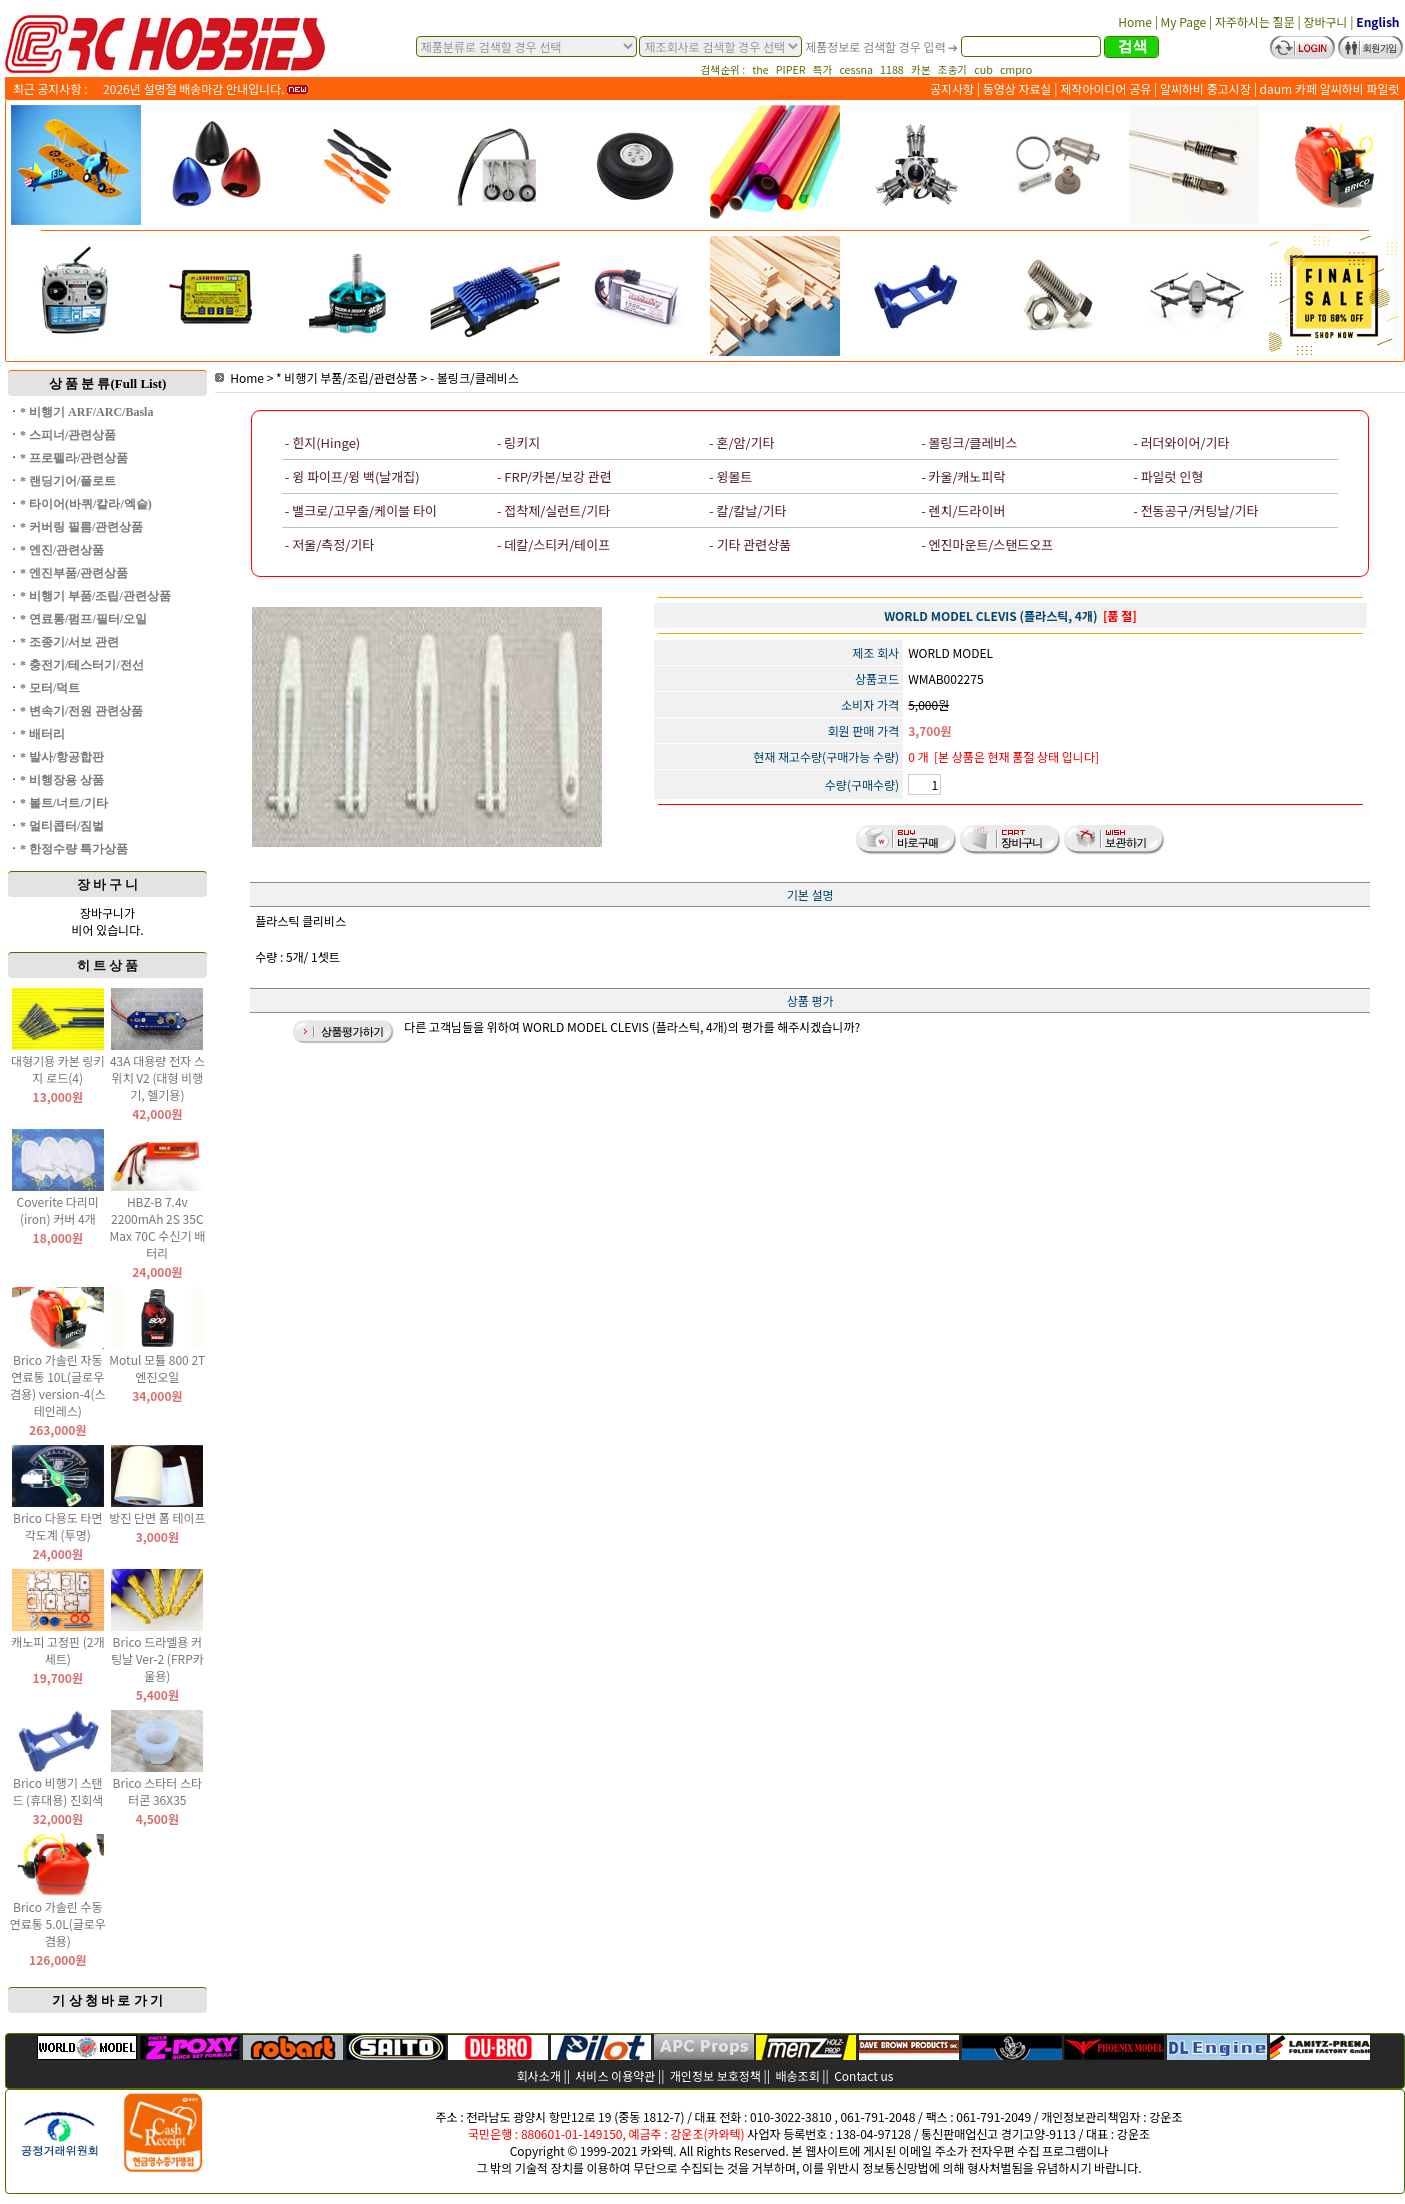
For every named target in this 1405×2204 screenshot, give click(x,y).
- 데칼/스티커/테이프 (553, 544)
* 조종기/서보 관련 (69, 642)
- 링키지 (518, 442)
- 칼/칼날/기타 (747, 510)
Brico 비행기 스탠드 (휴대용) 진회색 (57, 1791)
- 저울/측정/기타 (329, 544)
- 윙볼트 (730, 476)
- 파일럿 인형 (1168, 476)
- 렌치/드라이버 (963, 510)
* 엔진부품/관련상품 (74, 573)
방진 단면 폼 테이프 (157, 1517)
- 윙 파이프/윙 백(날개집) (352, 476)
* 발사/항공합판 (62, 757)
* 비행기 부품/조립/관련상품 (95, 596)
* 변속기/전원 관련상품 (81, 711)
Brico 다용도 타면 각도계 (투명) (58, 1526)
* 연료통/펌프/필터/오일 (83, 619)
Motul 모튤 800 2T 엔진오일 (157, 1368)
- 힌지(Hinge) (322, 442)
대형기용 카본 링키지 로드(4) (58, 1069)
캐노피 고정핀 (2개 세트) (57, 1650)
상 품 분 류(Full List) (108, 383)
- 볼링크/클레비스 (474, 377)
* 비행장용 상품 (62, 780)
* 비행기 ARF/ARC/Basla (86, 412)
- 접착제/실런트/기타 (553, 510)
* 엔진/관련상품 (62, 550)
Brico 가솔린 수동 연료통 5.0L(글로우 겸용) (58, 1923)
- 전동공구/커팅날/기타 (1195, 510)
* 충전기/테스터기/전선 (82, 665)
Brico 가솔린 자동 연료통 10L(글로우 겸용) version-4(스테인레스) (58, 1385)
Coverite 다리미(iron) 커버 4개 (58, 1210)
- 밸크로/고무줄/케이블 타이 (361, 510)
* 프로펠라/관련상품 (74, 458)
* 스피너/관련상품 (68, 435)
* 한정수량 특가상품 (74, 849)
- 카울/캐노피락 (963, 476)
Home (239, 377)
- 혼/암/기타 (741, 442)
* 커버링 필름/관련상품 (81, 527)
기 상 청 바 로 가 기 (107, 2000)
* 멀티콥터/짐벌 (62, 826)
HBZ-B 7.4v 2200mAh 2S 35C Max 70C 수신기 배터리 (158, 1227)
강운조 (1165, 2116)
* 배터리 (42, 734)
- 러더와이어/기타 (1181, 442)
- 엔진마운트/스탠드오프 (987, 544)
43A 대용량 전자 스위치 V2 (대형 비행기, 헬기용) (157, 1077)
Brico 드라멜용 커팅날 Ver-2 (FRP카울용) (157, 1658)
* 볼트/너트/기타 (64, 803)
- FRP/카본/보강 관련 (554, 476)
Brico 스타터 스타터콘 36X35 (158, 1791)
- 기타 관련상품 (750, 544)
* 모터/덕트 (50, 688)
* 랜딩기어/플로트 (68, 481)
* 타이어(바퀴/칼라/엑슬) (86, 504)
